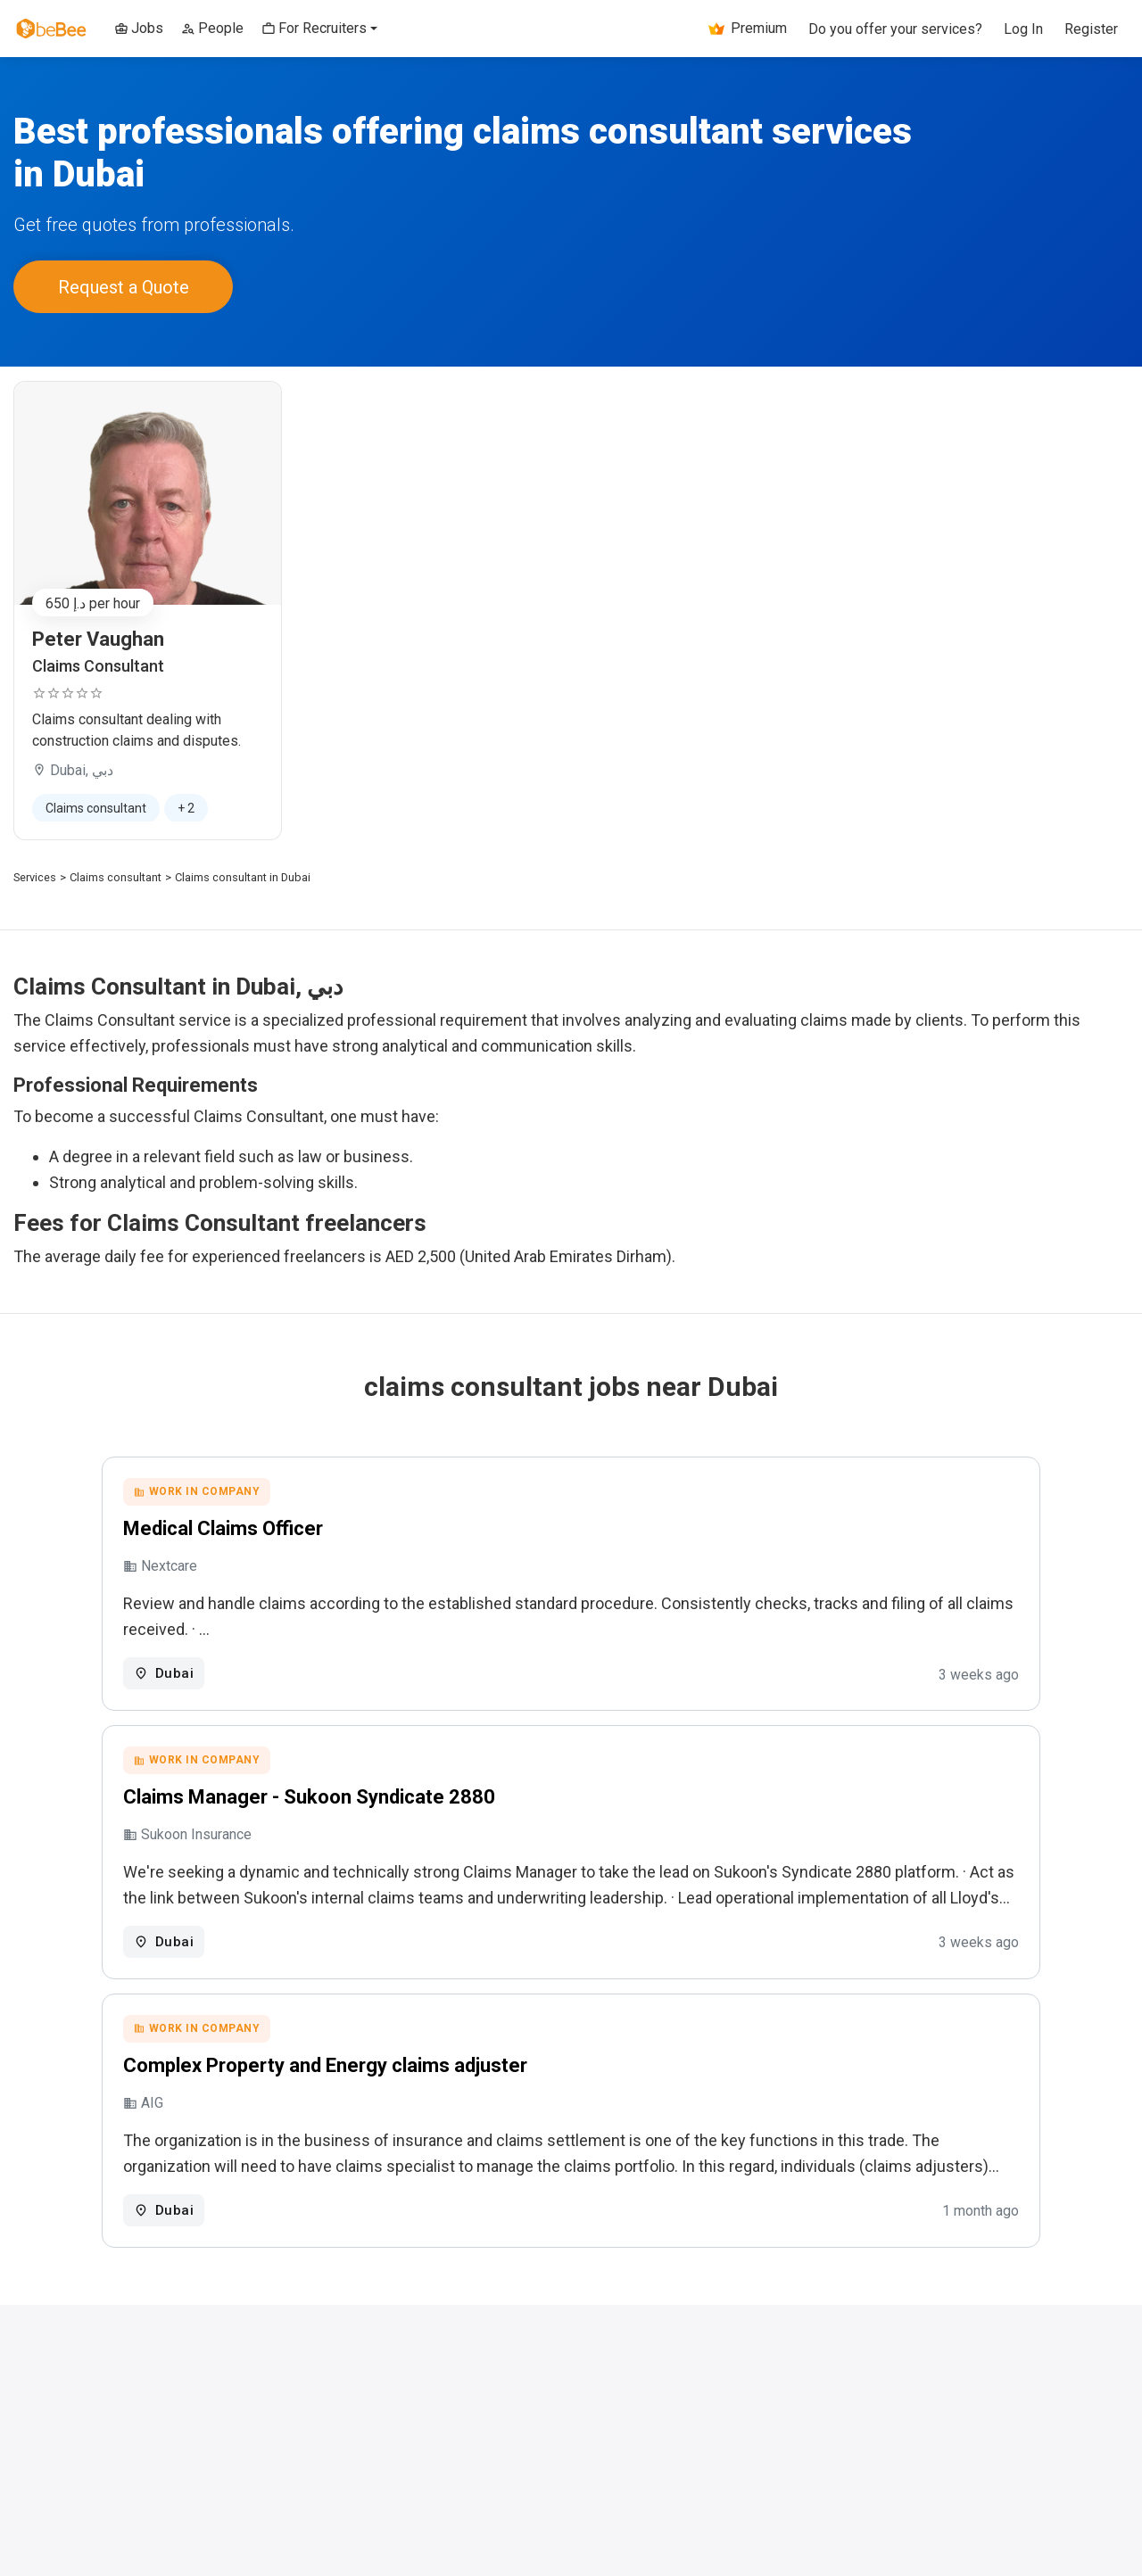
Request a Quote (123, 284)
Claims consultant (115, 872)
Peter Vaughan (98, 634)
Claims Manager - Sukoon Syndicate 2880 (400, 1800)
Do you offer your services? (895, 29)
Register (1091, 29)
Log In (1023, 29)
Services (34, 872)
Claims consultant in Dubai (242, 872)
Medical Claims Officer (314, 1526)
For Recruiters (314, 28)
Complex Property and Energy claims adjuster (416, 2074)
